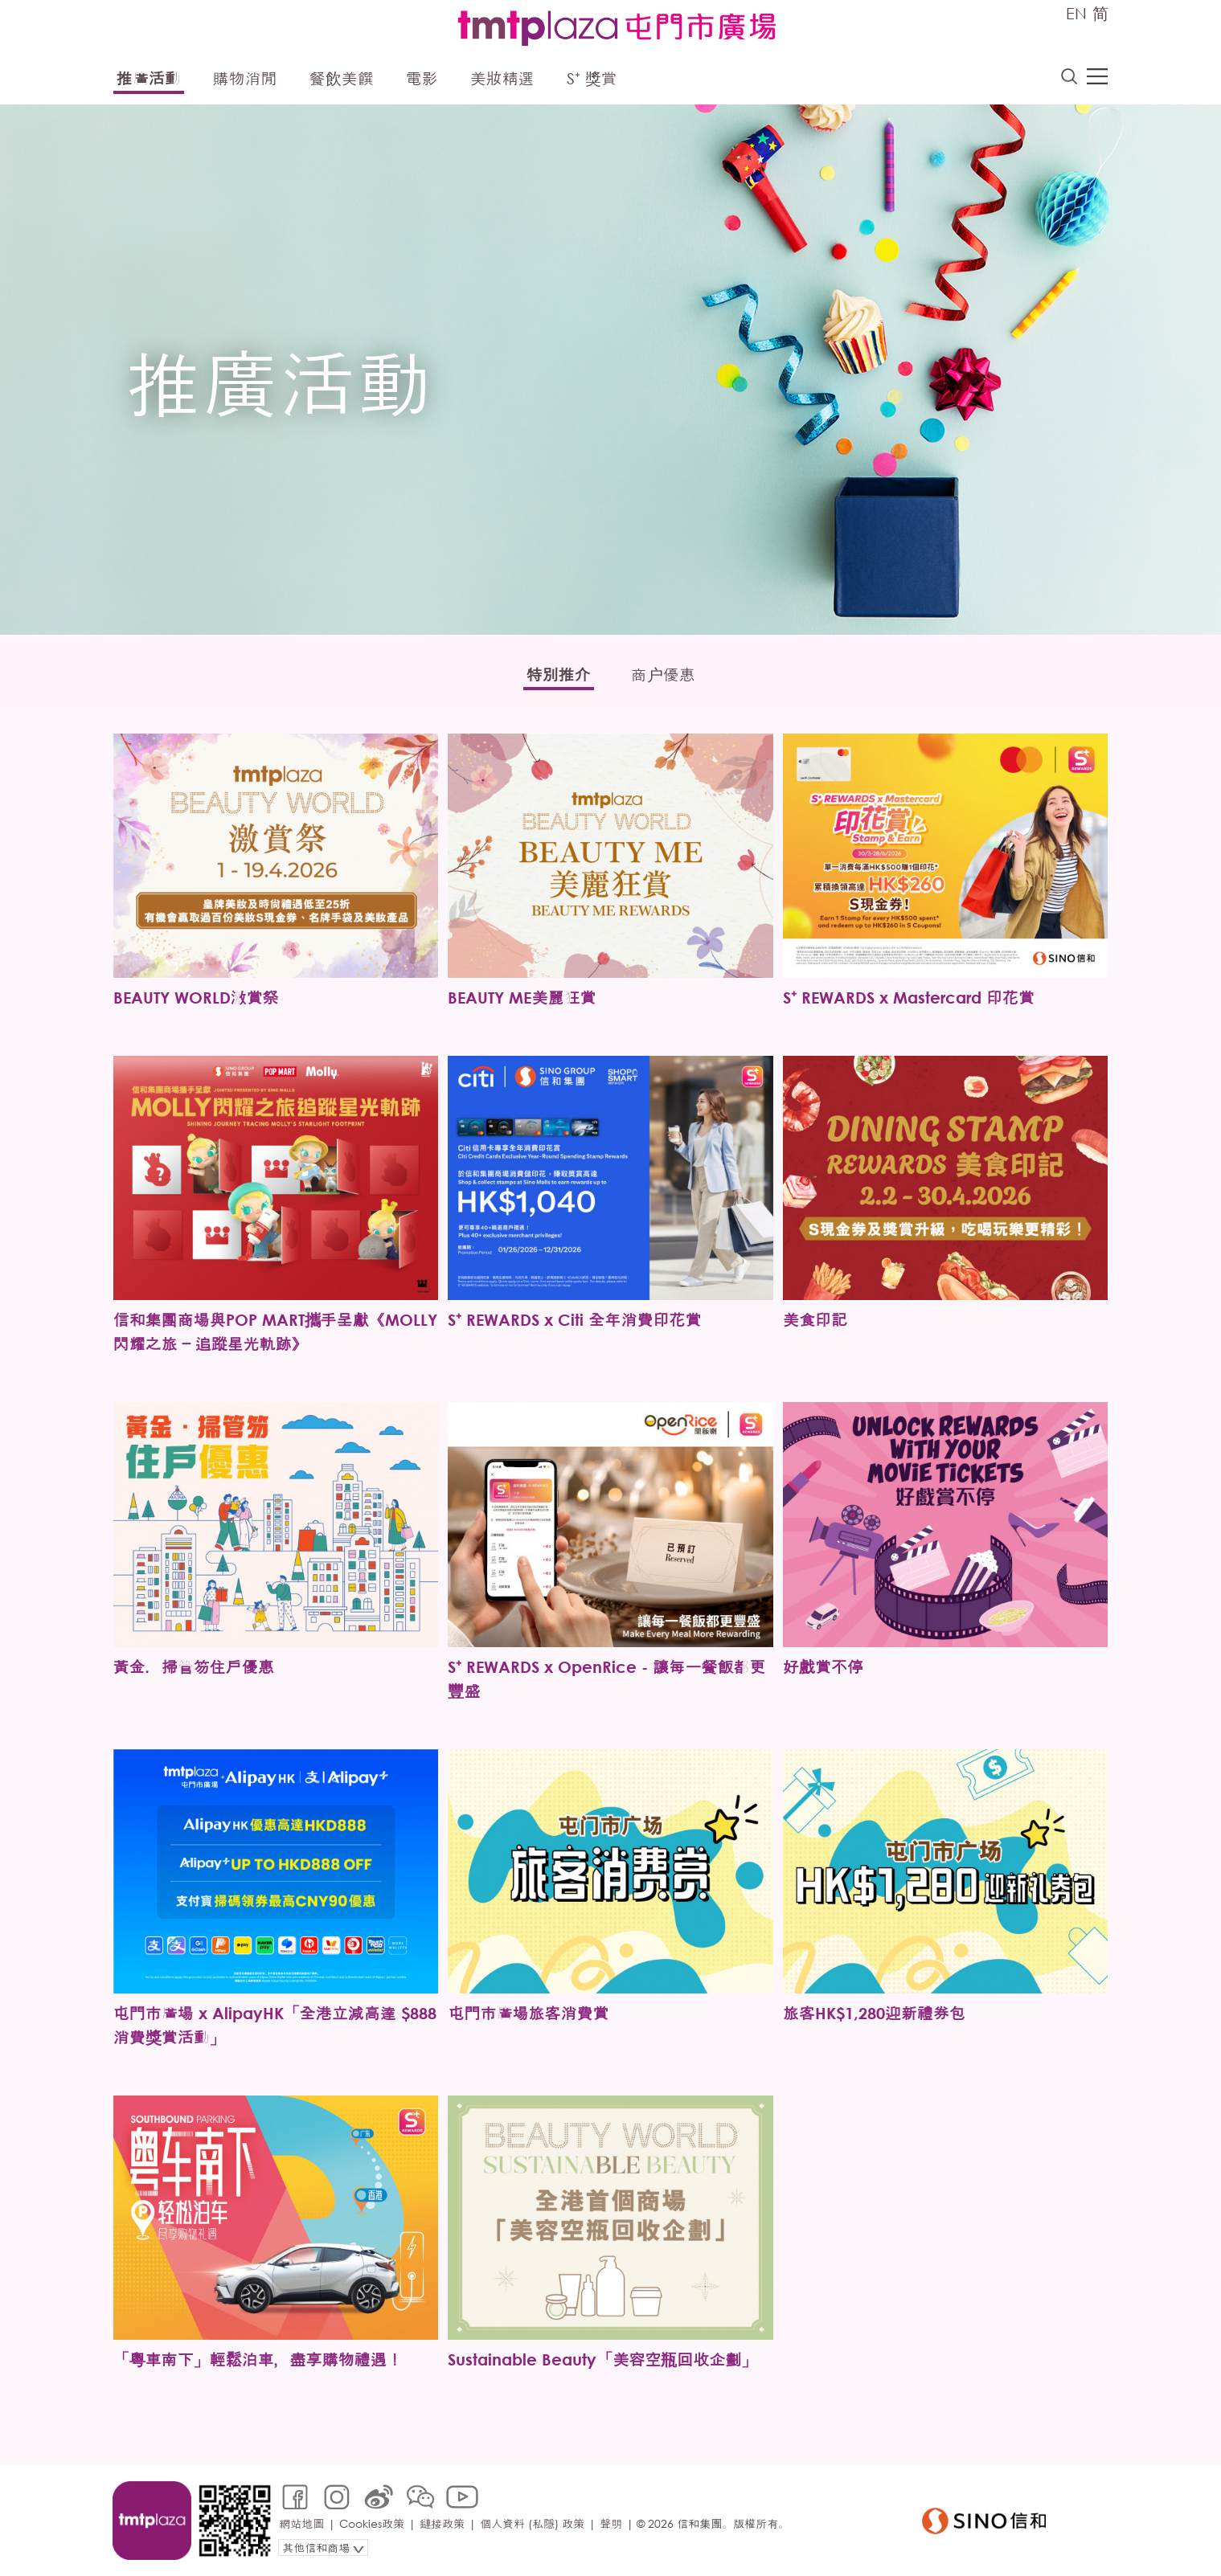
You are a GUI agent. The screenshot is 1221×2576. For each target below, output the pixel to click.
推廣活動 (149, 78)
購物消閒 (245, 78)
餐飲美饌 (341, 78)
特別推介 (559, 674)
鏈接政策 (442, 2523)
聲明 (611, 2523)
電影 (422, 78)
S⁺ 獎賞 (592, 78)
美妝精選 (502, 78)
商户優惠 (663, 674)
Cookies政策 (371, 2523)
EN (1076, 13)
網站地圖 (301, 2523)
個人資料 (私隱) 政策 (532, 2523)
